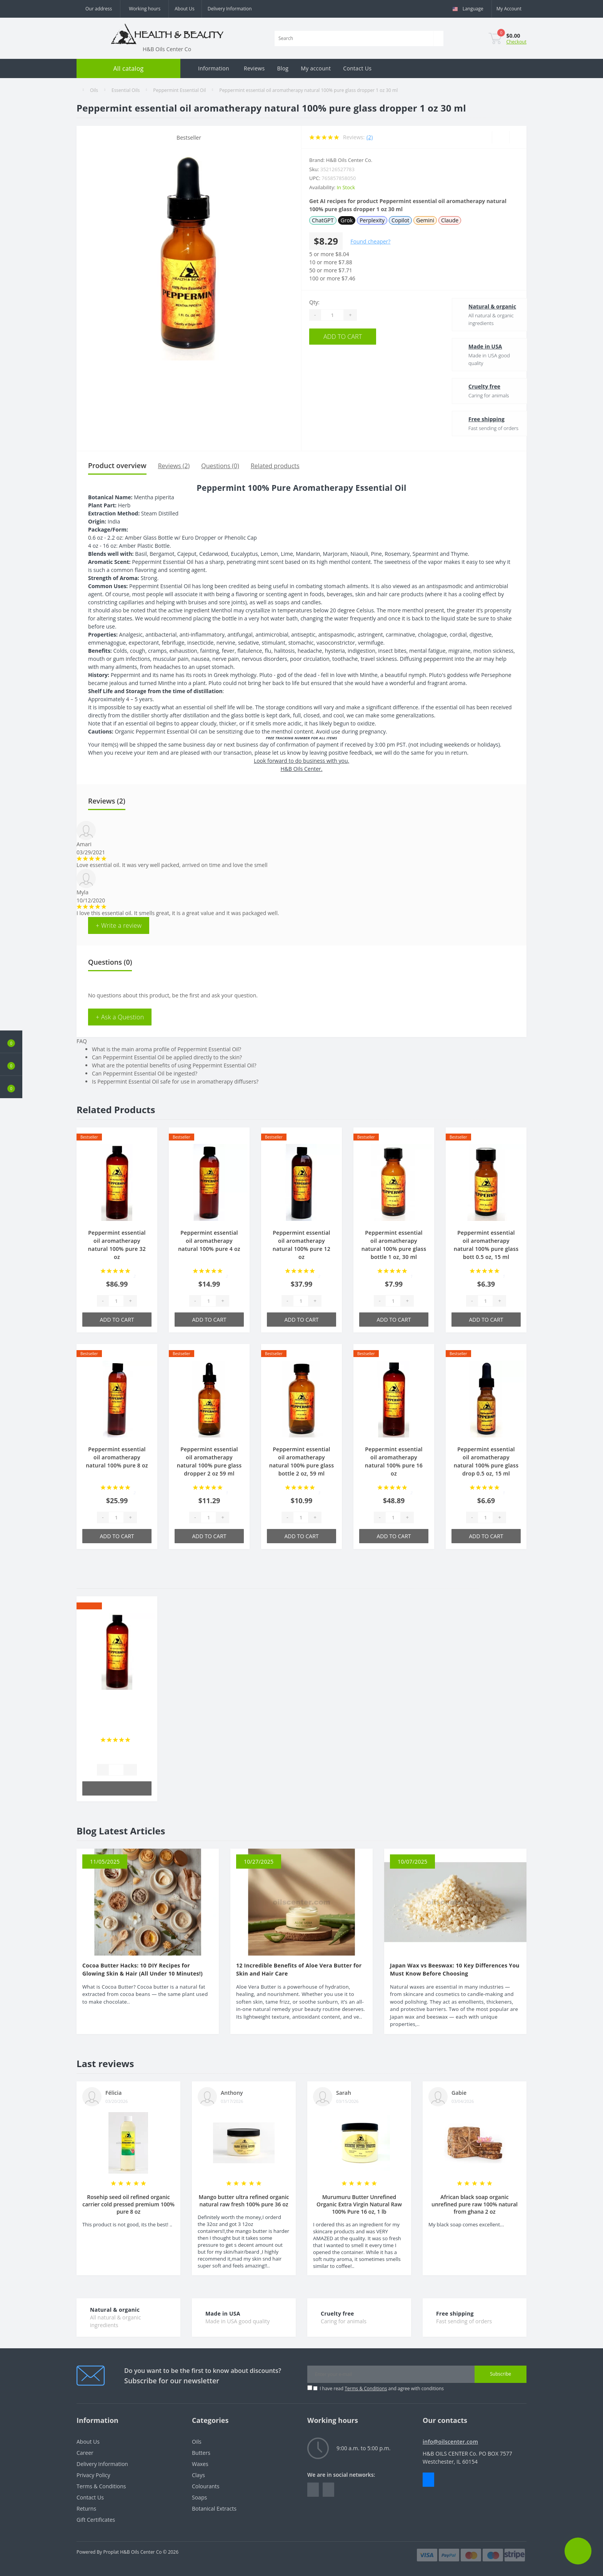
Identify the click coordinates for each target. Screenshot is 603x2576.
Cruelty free (476, 386)
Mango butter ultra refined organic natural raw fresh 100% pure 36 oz (243, 2200)
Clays (198, 2475)
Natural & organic (484, 306)
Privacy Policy (93, 2475)
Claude (449, 220)
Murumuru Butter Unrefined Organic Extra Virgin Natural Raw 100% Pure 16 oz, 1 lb (359, 2204)
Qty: (314, 302)
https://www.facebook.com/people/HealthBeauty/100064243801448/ (313, 2490)
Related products (275, 466)
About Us (184, 8)
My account (316, 68)
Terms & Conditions (366, 2388)
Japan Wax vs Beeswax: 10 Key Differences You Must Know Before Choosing (455, 1969)
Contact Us (357, 68)
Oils (94, 90)
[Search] (438, 38)
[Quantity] (332, 315)
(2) (369, 137)
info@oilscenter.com (450, 2441)
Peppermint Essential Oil (179, 90)
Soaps (199, 2497)
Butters (201, 2452)
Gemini (425, 220)
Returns (86, 2508)
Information (213, 68)
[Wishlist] (500, 137)
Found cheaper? (370, 241)
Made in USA (477, 346)
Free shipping (478, 419)
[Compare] (517, 137)
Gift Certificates (96, 2519)
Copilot (400, 220)
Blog (282, 68)
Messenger (428, 2480)
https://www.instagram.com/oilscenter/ (328, 2490)
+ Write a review (119, 925)
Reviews (254, 68)
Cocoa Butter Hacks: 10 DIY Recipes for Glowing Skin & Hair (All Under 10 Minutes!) (142, 1969)
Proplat (111, 2552)
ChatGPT (323, 220)
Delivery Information (230, 8)
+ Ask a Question (120, 1017)
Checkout (516, 41)
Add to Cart (355, 336)
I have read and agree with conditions (382, 2388)
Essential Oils (126, 90)
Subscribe (500, 2374)
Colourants (206, 2486)
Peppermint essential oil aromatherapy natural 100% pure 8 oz (117, 1457)
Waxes (200, 2464)
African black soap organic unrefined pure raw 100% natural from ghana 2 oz (474, 2204)
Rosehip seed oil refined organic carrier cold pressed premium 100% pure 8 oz (128, 2204)
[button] (11, 1087)
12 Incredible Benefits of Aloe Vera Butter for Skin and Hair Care (298, 1969)
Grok (347, 220)
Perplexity (372, 220)
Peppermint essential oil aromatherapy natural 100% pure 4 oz (209, 1240)
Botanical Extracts (214, 2508)
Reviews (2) (174, 466)
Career (85, 2452)
